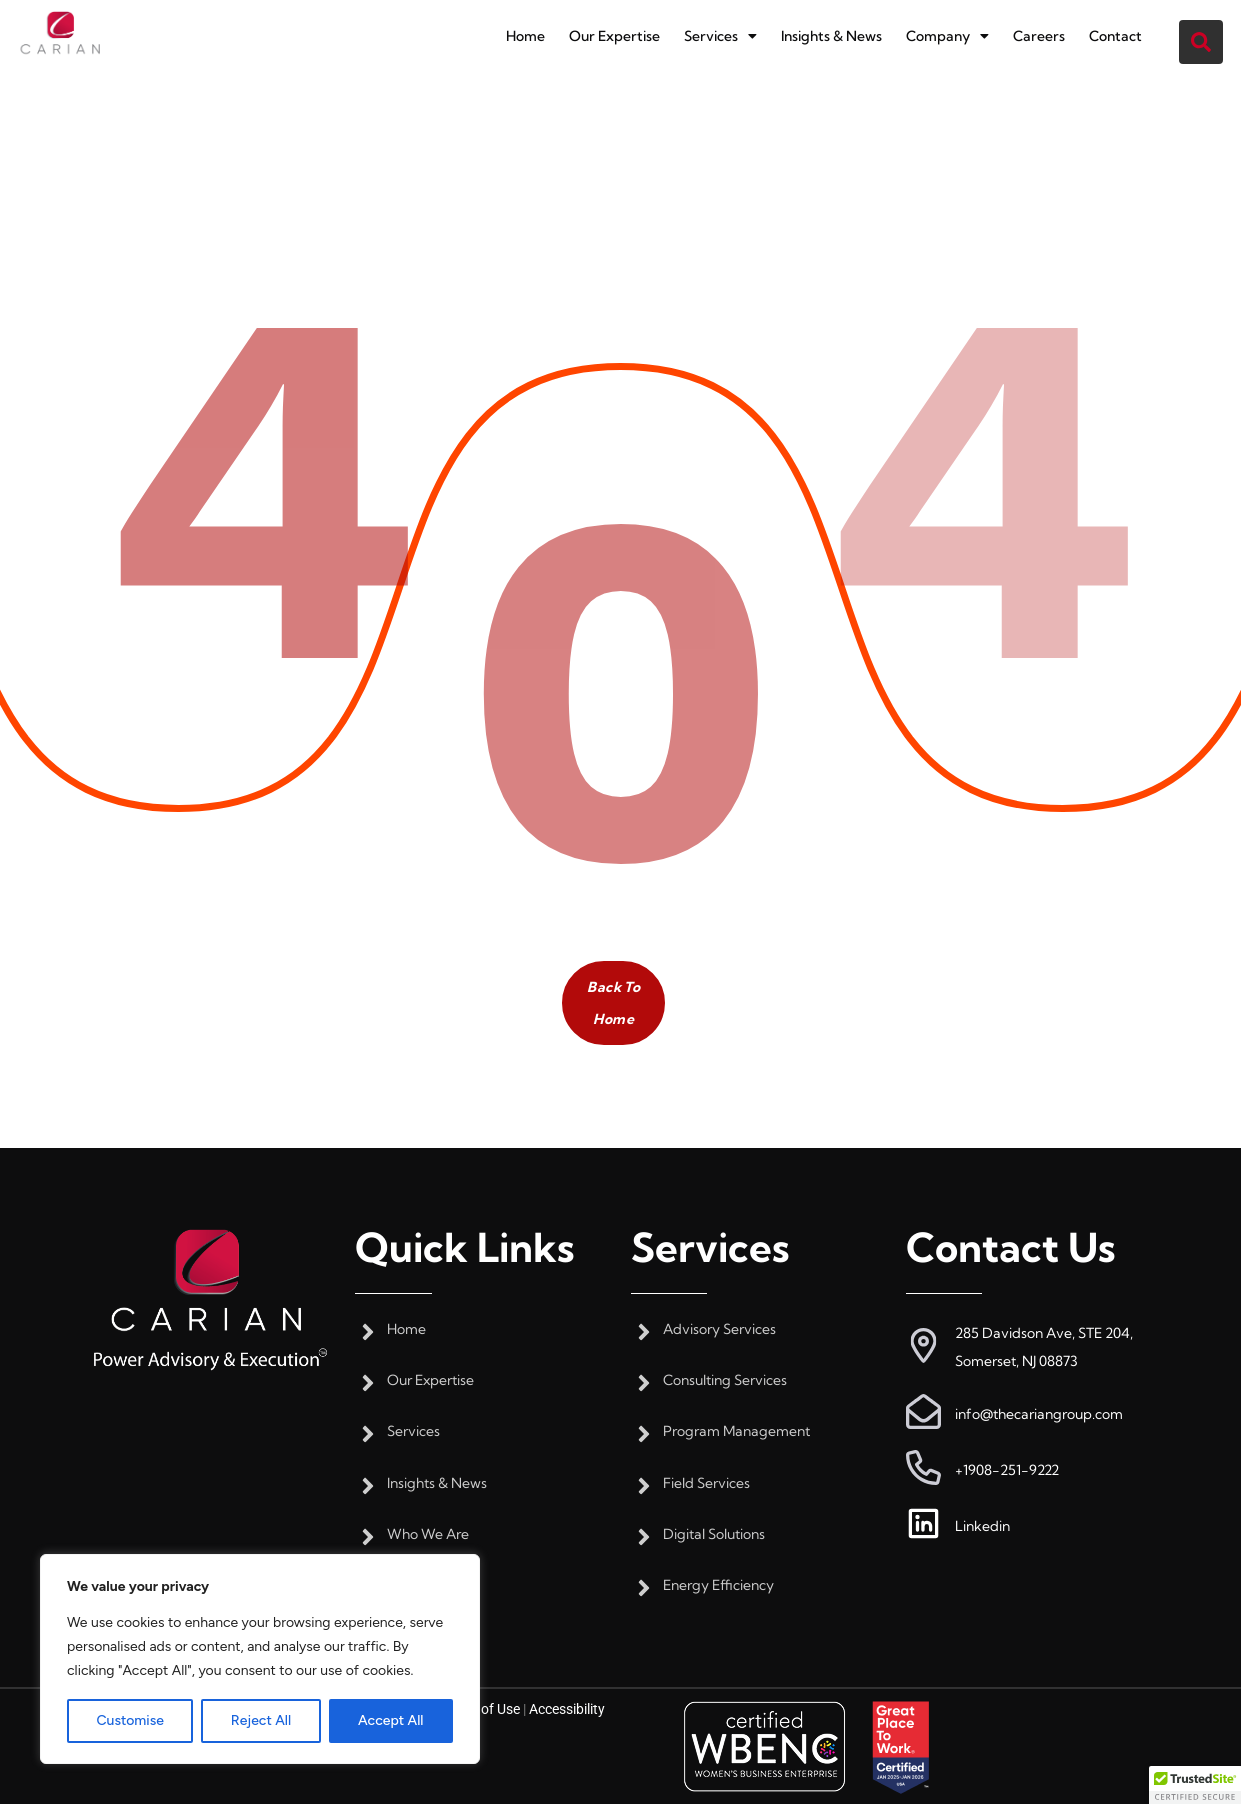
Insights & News (834, 36)
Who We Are (428, 1534)
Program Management (736, 1431)
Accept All (390, 1720)
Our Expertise (615, 36)
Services (722, 36)
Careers (1044, 36)
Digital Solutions (714, 1534)
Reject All (261, 1720)
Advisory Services (719, 1329)
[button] (722, 36)
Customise (129, 1720)
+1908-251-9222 (1007, 1470)
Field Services (706, 1483)
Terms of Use (480, 1709)
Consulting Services (725, 1380)
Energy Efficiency (718, 1585)
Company (952, 36)
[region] (260, 1659)
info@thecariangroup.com (1039, 1414)
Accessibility (567, 1709)
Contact (1120, 36)
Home (525, 36)
